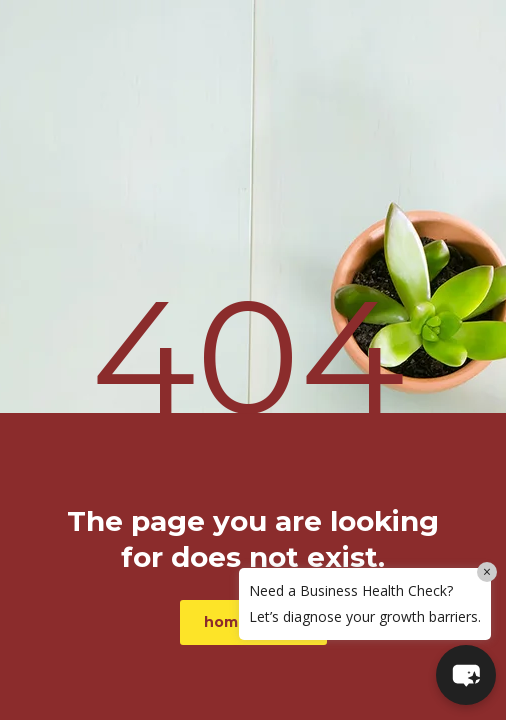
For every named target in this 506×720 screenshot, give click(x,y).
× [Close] (487, 571)
